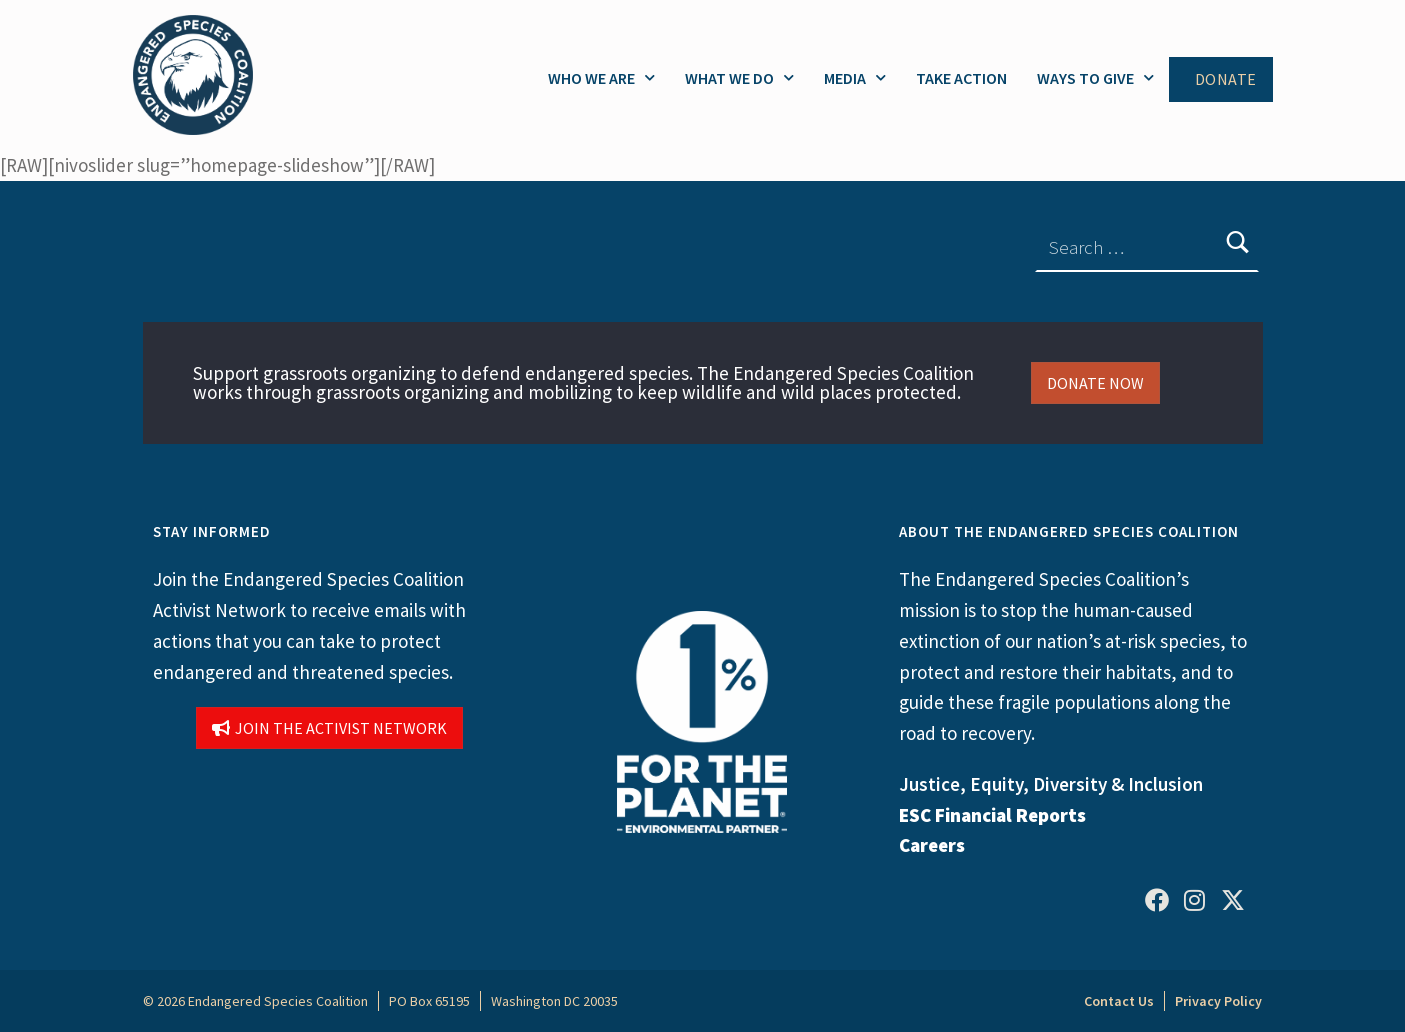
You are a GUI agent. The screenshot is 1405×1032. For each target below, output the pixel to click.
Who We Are (601, 77)
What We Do (739, 77)
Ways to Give (1095, 77)
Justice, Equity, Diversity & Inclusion (1051, 784)
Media (855, 77)
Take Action (961, 78)
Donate (1226, 79)
